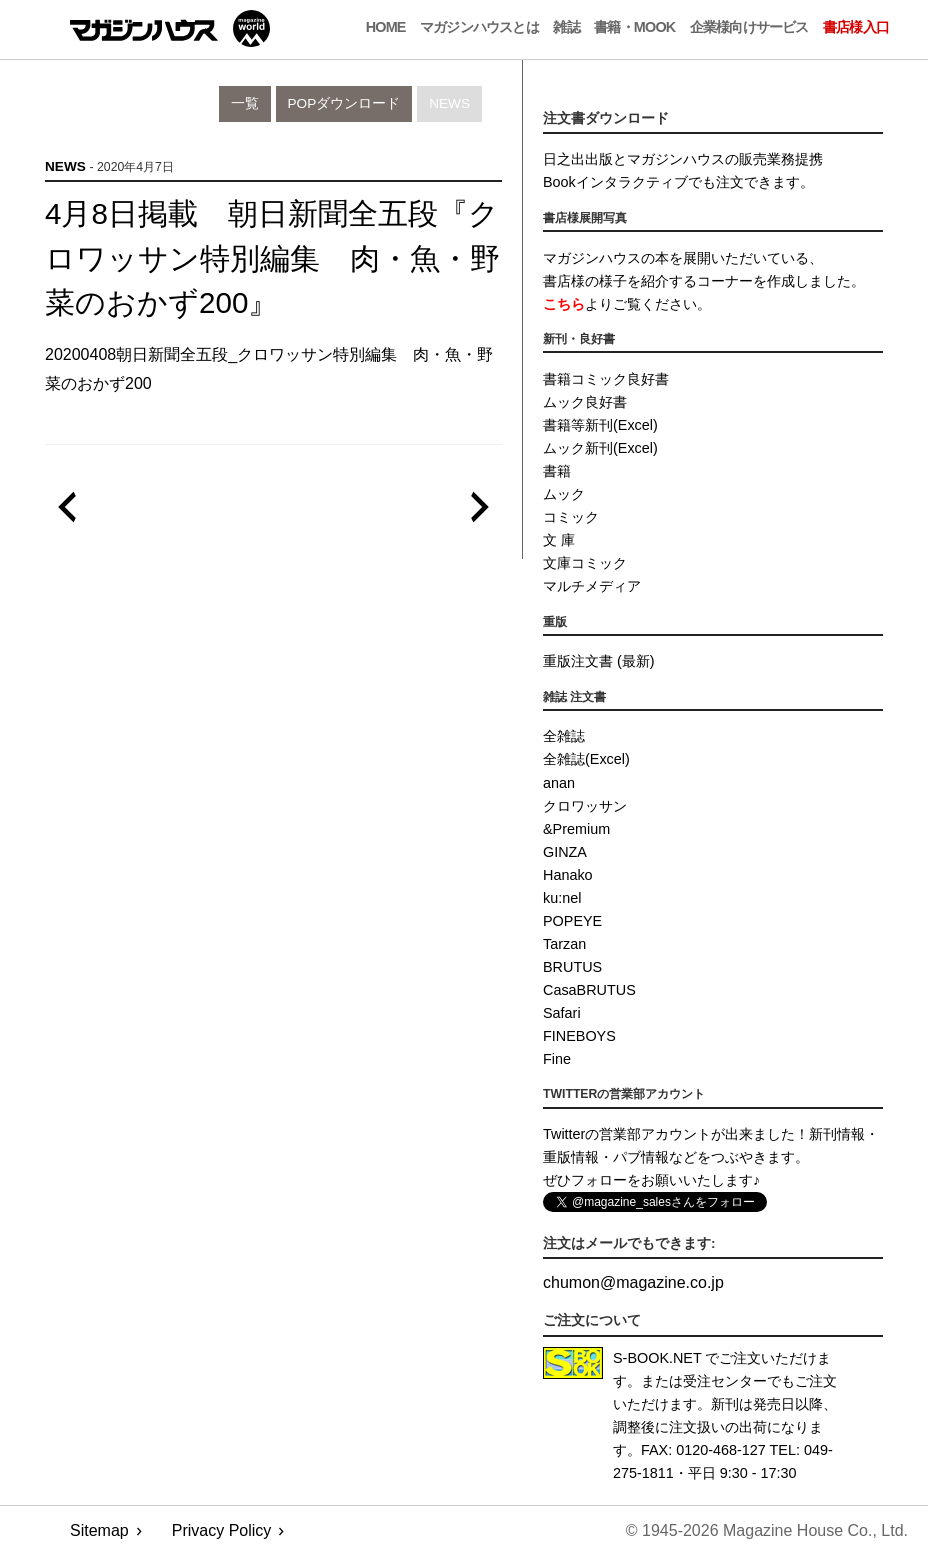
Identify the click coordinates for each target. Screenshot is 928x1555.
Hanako (568, 875)
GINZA (565, 852)
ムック (564, 494)
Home (386, 27)
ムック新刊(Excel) (600, 448)
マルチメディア (592, 586)
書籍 (557, 471)
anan (559, 783)
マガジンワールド (170, 28)
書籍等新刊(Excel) (600, 425)
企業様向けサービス (749, 27)
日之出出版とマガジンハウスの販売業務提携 (683, 159)
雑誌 (566, 27)
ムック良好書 (585, 402)
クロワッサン (585, 806)
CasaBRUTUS (589, 990)
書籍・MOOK (634, 27)
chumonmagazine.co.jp (633, 1282)
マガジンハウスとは (479, 27)
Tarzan (564, 944)
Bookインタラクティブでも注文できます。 (678, 182)
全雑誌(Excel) (586, 759)
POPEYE (572, 921)
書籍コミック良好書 (606, 379)
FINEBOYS (579, 1036)
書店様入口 (856, 27)
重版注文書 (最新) (599, 661)
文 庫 (559, 540)
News (449, 103)
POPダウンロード (344, 103)
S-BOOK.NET (657, 1358)
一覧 (245, 103)
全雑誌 (564, 736)
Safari (562, 1013)
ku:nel (562, 898)
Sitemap (99, 1530)
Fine (557, 1059)
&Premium (576, 829)
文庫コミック (585, 563)
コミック (571, 517)
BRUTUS (572, 967)
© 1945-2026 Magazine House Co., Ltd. (767, 1530)
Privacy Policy (222, 1530)
